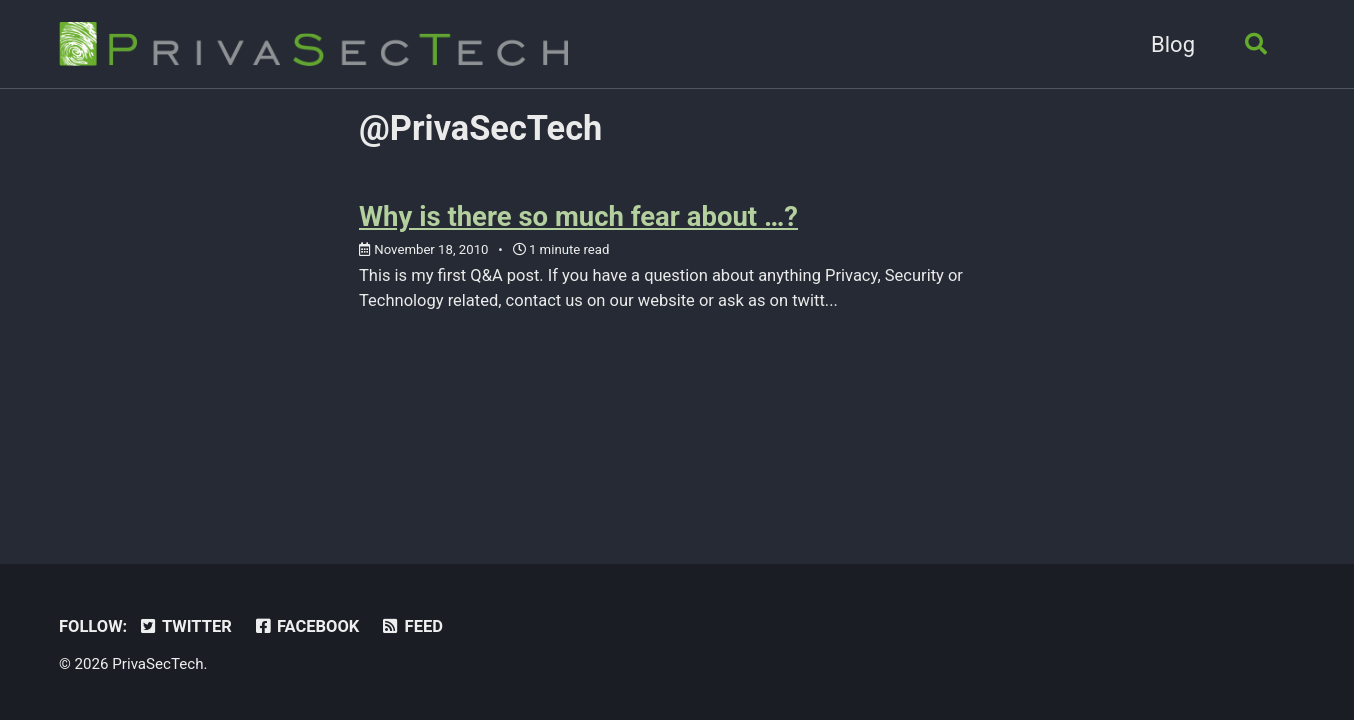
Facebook (305, 626)
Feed (411, 626)
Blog (1173, 44)
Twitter (185, 626)
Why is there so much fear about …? (578, 216)
